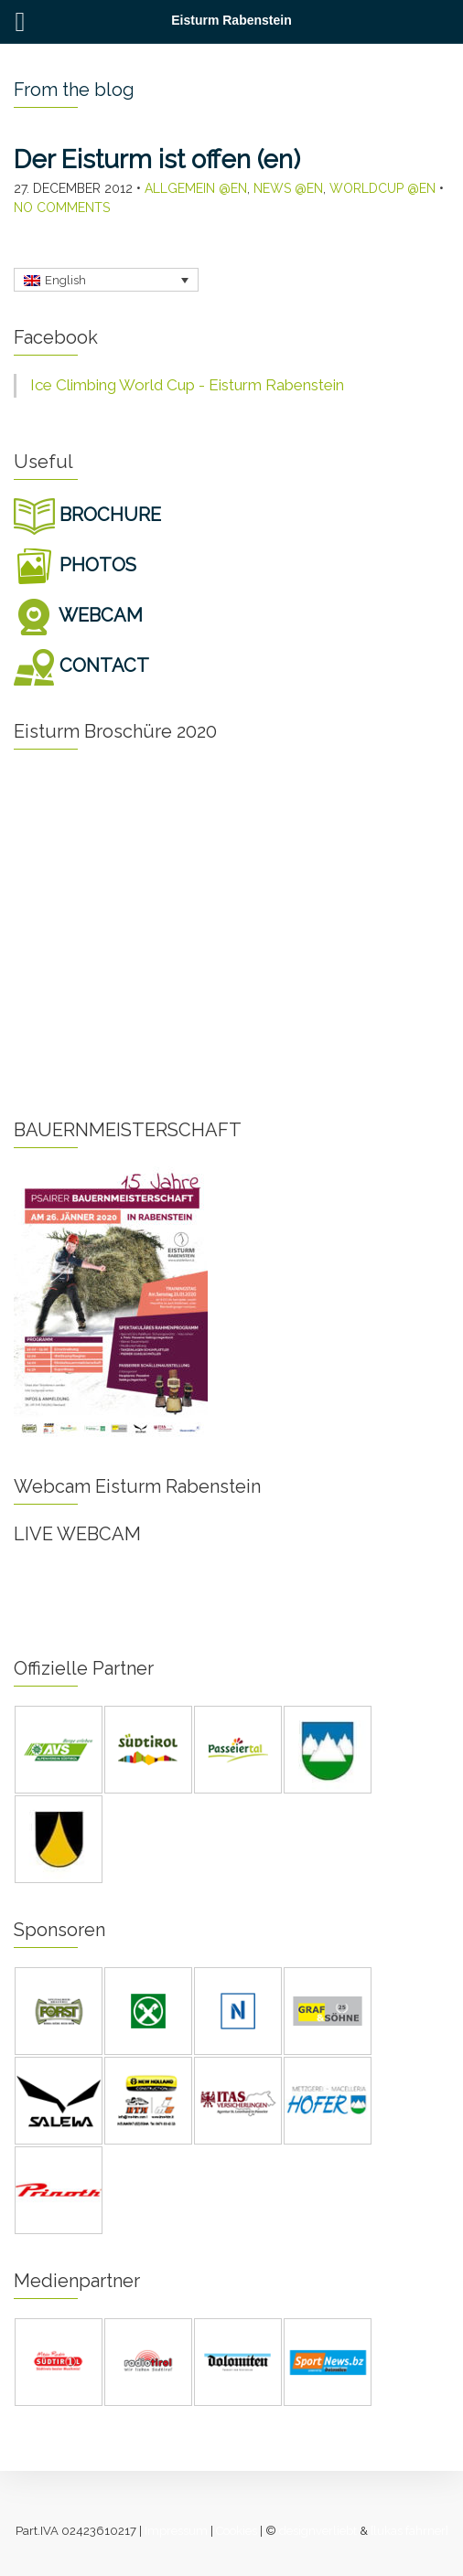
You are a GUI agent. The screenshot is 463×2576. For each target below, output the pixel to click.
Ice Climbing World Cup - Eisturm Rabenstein (187, 385)
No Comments (62, 207)
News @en (288, 188)
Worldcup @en (382, 188)
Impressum (176, 2531)
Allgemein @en (196, 188)
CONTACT (81, 665)
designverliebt (318, 2531)
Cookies (236, 2531)
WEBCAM (78, 615)
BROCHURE (87, 515)
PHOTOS (75, 565)
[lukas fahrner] (409, 2531)
